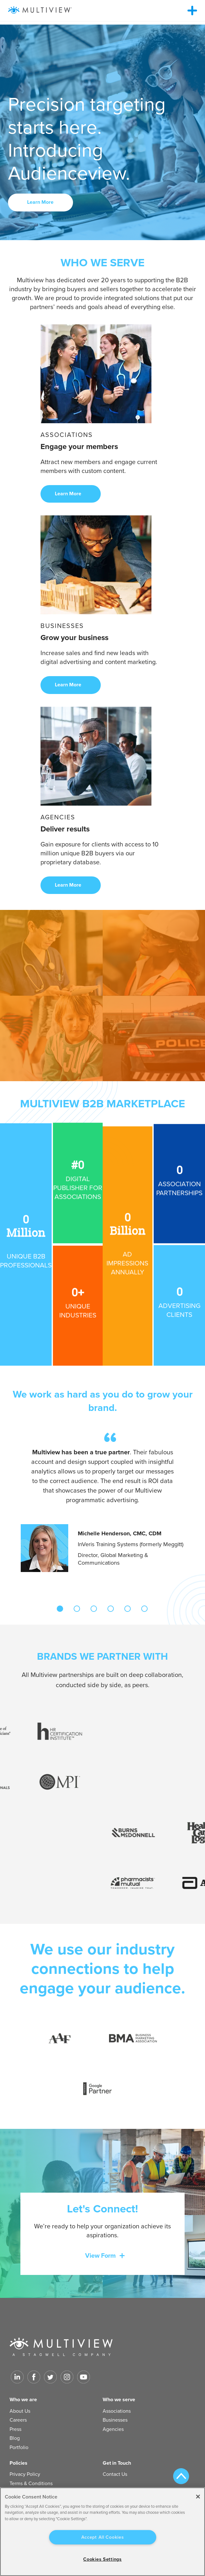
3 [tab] (94, 1608)
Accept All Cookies (102, 2537)
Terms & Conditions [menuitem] (31, 2483)
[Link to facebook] (33, 2377)
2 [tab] (77, 1608)
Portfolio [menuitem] (19, 2447)
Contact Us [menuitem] (115, 2474)
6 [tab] (144, 1608)
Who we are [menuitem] (23, 2399)
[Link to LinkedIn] (17, 2377)
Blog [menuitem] (15, 2438)
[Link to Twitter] (50, 2377)
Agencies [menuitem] (113, 2429)
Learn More (41, 202)
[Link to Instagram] (67, 2377)
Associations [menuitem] (117, 2411)
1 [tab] (60, 1608)
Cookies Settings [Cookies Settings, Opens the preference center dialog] (102, 2559)
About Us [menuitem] (20, 2411)
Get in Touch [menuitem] (117, 2463)
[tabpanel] (102, 1502)
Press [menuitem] (15, 2429)
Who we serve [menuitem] (119, 2399)
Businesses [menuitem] (115, 2420)
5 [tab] (127, 1608)
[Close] (198, 2497)
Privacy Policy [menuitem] (25, 2474)
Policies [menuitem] (18, 2463)
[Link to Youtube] (83, 2377)
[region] (102, 2531)
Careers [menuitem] (18, 2420)
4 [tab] (110, 1608)
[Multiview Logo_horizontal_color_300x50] (40, 10)
